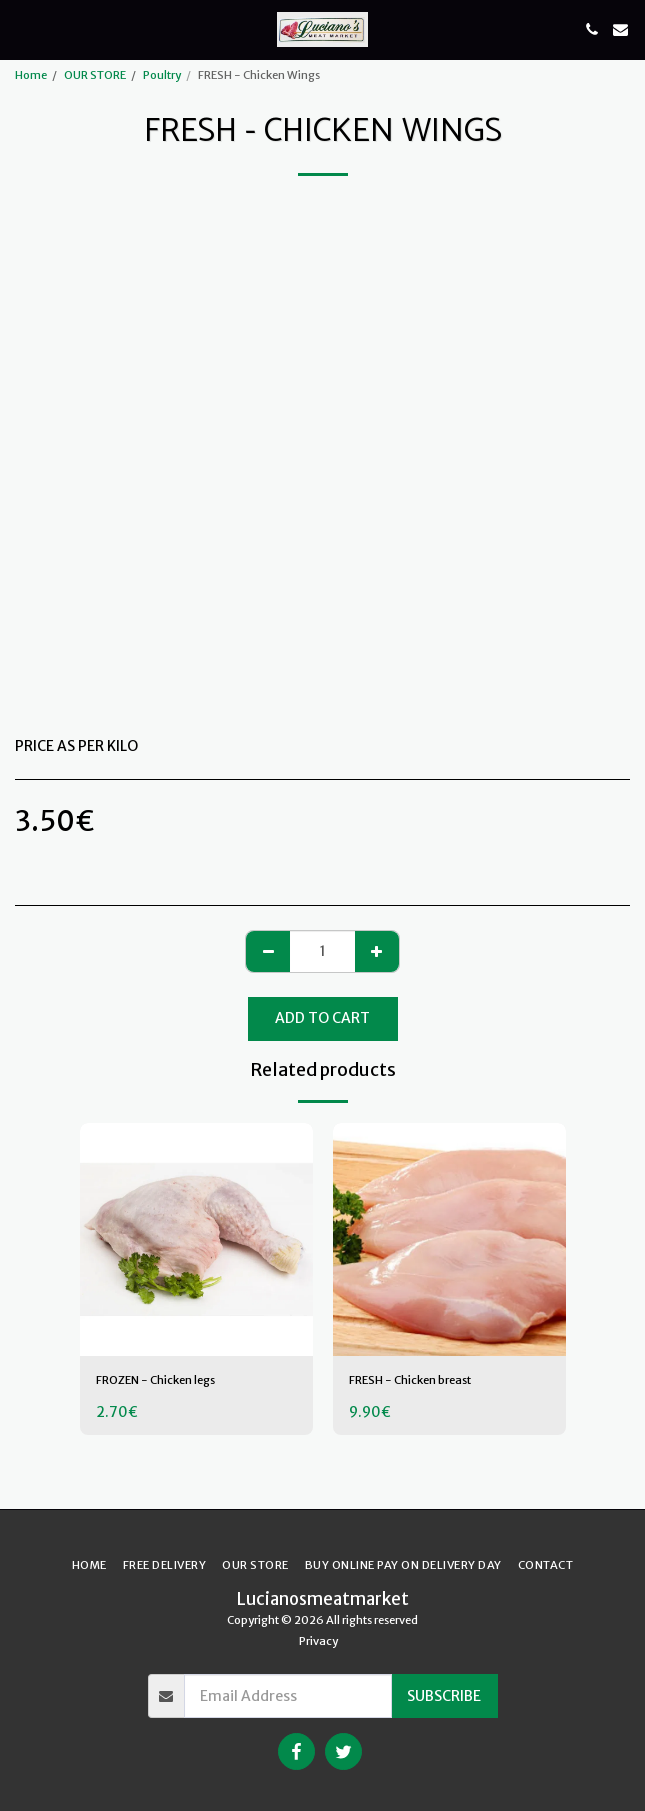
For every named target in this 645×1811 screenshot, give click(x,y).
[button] (22, 28)
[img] (196, 1239)
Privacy (318, 1641)
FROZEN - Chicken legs (155, 1380)
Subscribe (444, 1696)
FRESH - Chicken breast (410, 1380)
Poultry (162, 75)
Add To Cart (322, 1018)
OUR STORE (95, 75)
